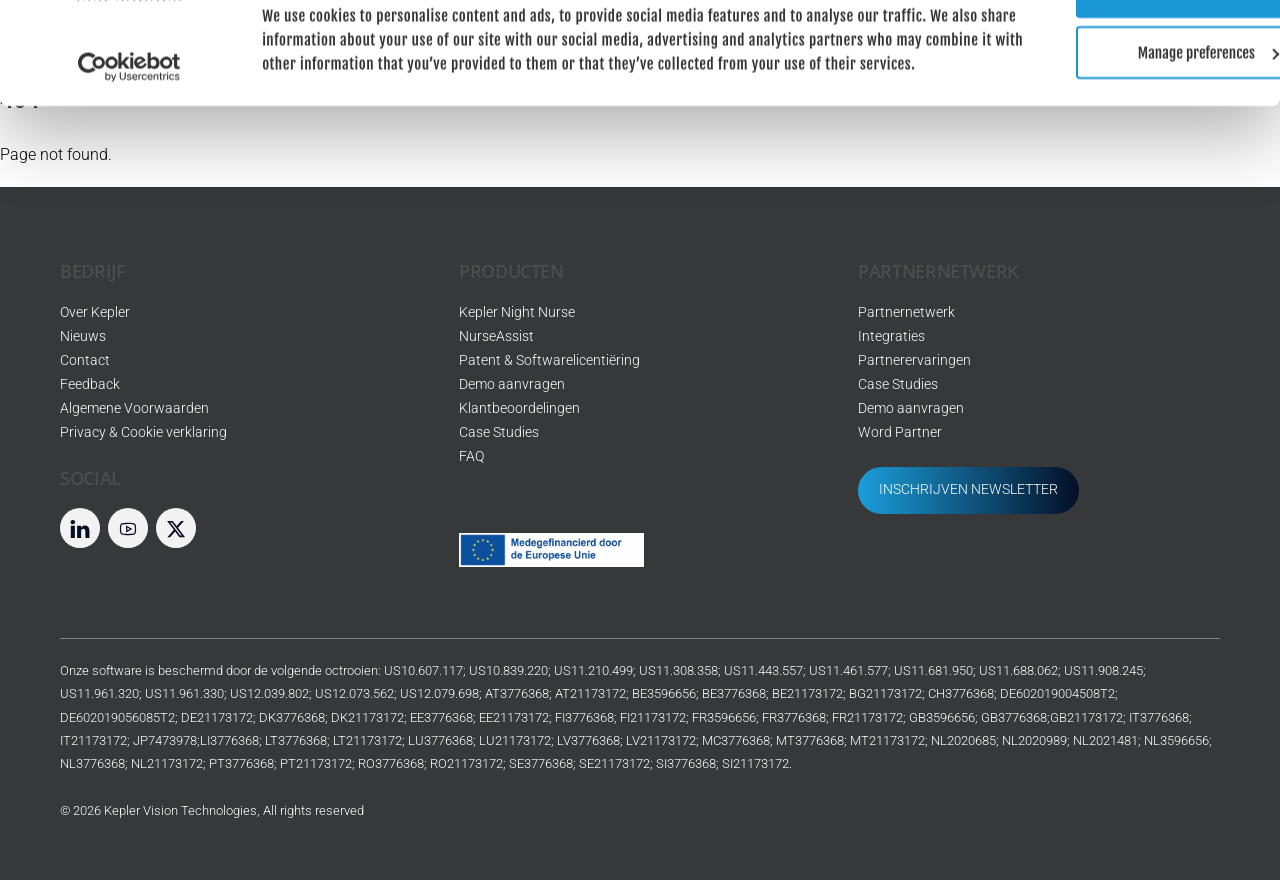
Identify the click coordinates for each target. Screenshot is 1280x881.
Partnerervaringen (914, 361)
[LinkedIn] (80, 528)
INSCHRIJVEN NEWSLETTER (968, 490)
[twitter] (176, 528)
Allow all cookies (1112, 50)
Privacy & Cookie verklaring (143, 433)
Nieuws (83, 337)
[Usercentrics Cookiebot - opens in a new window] (129, 150)
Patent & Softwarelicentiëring (549, 361)
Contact (85, 361)
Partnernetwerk (906, 313)
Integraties (891, 337)
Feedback (90, 385)
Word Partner (900, 433)
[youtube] (128, 528)
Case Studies (499, 433)
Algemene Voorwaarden (134, 409)
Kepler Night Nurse (517, 313)
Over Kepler (95, 313)
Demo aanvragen (512, 385)
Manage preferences (1113, 111)
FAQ (471, 457)
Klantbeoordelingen (519, 409)
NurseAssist (496, 337)
